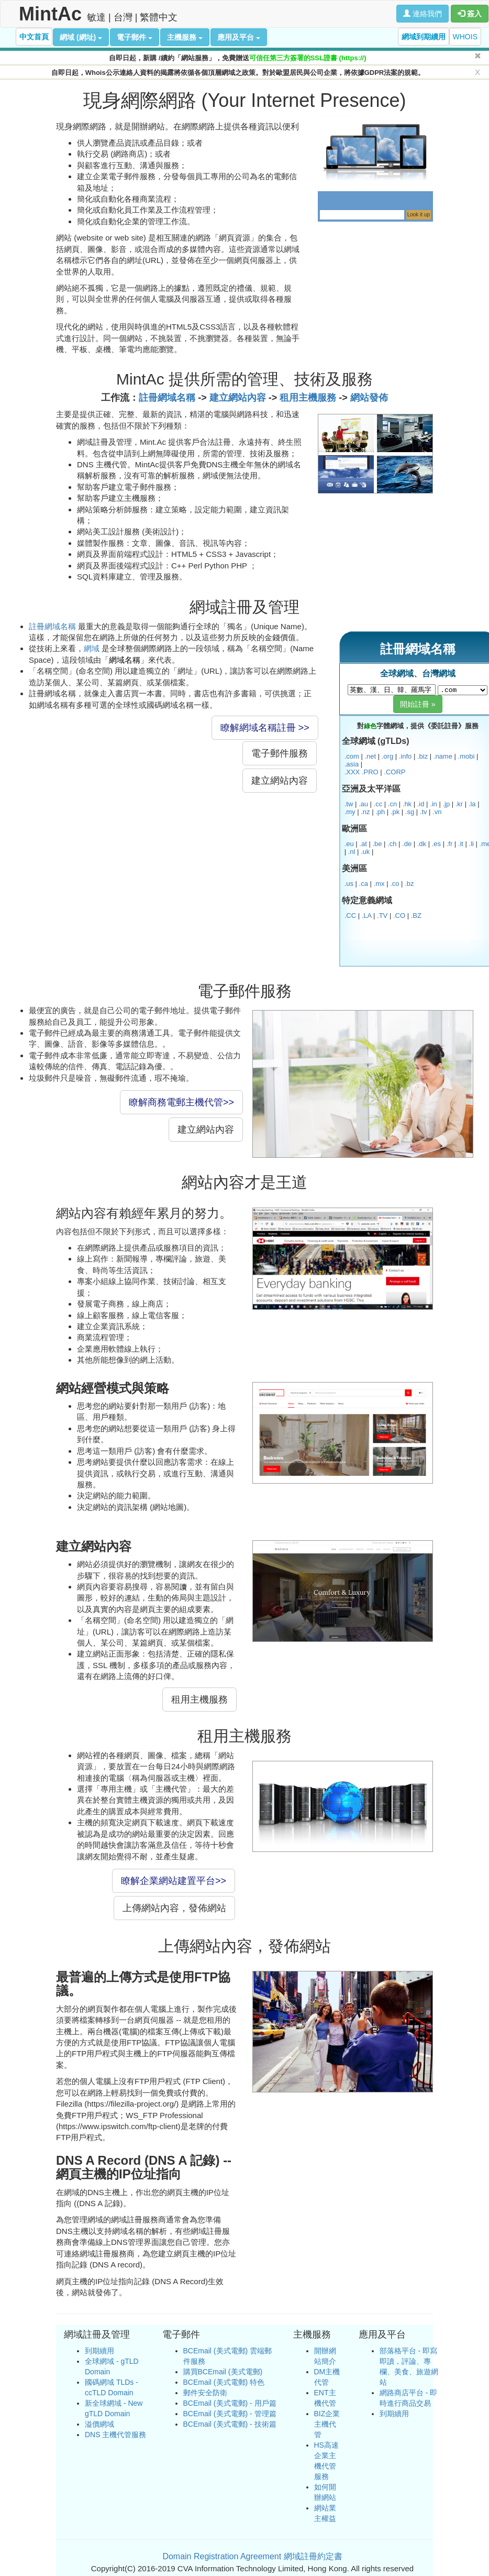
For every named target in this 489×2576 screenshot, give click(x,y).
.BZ (416, 915)
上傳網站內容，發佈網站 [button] (174, 1908)
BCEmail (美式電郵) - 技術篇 (229, 2424)
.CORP (394, 772)
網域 (91, 648)
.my (349, 812)
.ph (380, 812)
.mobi (466, 756)
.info (405, 756)
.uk (365, 852)
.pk (395, 812)
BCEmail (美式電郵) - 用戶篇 (229, 2403)
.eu (349, 844)
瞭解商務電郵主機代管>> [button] (181, 1102)
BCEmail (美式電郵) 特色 (224, 2382)
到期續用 (99, 2351)
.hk (407, 804)
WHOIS (465, 36)
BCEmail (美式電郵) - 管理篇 (229, 2413)
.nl (351, 852)
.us (348, 883)
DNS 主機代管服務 (115, 2434)
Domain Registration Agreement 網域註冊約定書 (252, 2556)
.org (387, 756)
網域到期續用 (424, 36)
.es (436, 844)
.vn (436, 812)
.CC (350, 915)
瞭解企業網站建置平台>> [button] (173, 1881)
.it (460, 844)
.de (407, 844)
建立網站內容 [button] (279, 780)
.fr (450, 844)
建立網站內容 (237, 397)
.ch (391, 844)
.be (377, 844)
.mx (379, 883)
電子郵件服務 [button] (279, 753)
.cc (378, 804)
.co (394, 883)
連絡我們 (422, 13)
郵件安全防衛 (205, 2392)
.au (363, 804)
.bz (409, 883)
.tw (348, 804)
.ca (363, 883)
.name (443, 756)
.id (421, 804)
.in (433, 804)
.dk (421, 844)
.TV (382, 915)
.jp (446, 804)
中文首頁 (34, 36)
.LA (367, 915)
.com (351, 756)
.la (472, 804)
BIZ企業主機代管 (327, 2424)
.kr (459, 804)
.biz (422, 756)
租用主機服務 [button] (199, 1699)
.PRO (370, 772)
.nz (365, 812)
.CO (399, 915)
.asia (351, 764)
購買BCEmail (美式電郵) (223, 2371)
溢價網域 (99, 2424)
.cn (392, 804)
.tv (423, 812)
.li (471, 844)
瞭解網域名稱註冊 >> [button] (264, 727)
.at (362, 844)
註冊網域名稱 (167, 397)
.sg (409, 812)
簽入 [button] (470, 13)
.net (370, 756)
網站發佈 (369, 397)
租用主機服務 (308, 397)
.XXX (352, 772)
